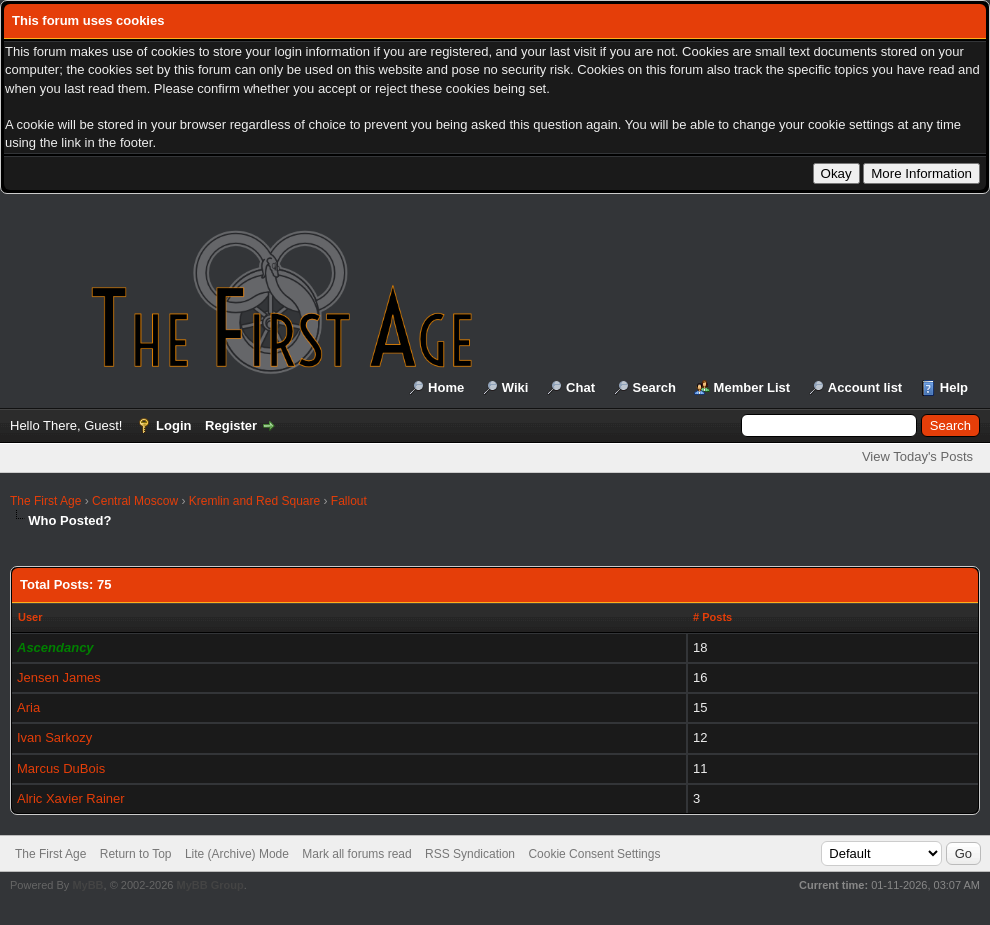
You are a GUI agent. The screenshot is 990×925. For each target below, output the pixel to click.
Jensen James (59, 677)
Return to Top (136, 854)
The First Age (45, 501)
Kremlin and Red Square (254, 501)
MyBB (87, 885)
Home (446, 387)
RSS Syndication (470, 854)
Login (173, 425)
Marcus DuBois (61, 768)
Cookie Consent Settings (594, 854)
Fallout (349, 501)
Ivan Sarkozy (54, 737)
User (30, 617)
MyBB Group (209, 885)
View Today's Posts (917, 456)
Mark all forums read (356, 854)
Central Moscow (135, 501)
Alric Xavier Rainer (71, 798)
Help (954, 387)
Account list (865, 387)
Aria (28, 707)
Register (231, 425)
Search (654, 387)
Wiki (515, 387)
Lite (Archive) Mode (237, 854)
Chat (580, 387)
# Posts (712, 617)
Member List (752, 387)
